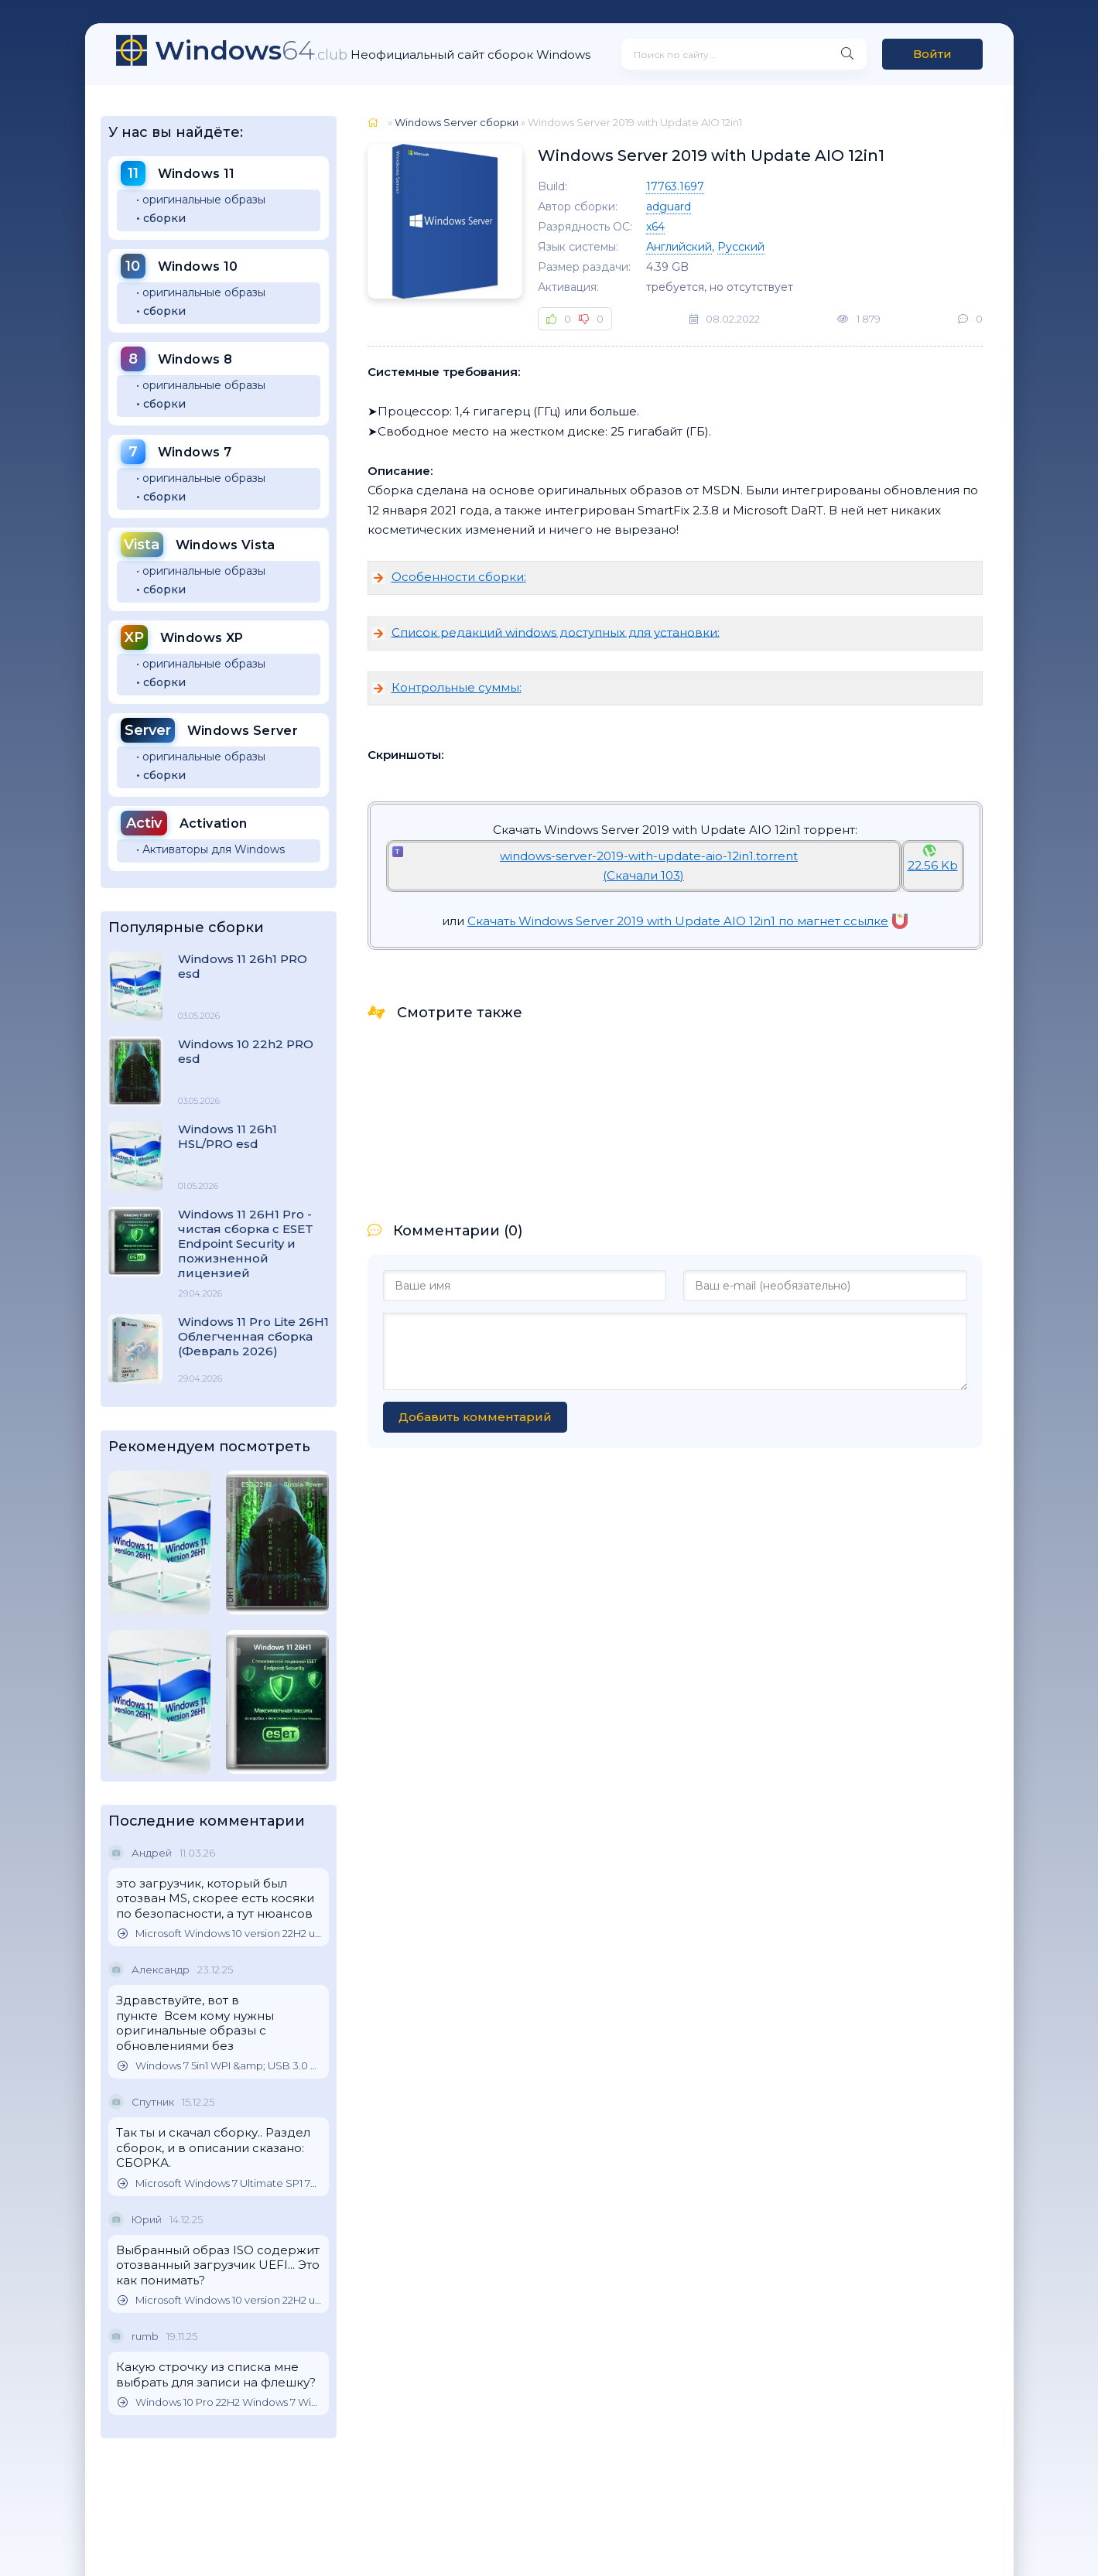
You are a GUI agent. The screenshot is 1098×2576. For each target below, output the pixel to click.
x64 (655, 227)
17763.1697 (675, 186)
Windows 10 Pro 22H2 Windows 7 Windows (219, 2402)
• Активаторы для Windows (210, 849)
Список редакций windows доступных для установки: (556, 631)
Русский (740, 247)
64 (251, 50)
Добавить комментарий (475, 1416)
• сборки (161, 218)
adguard (668, 207)
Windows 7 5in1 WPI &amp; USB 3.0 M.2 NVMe (219, 2066)
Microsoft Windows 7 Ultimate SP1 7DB (219, 2183)
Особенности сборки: (459, 576)
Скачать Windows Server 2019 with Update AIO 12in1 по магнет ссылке (687, 921)
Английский (679, 247)
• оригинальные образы (200, 200)
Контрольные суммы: (457, 687)
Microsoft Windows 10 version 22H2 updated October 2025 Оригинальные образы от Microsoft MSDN (219, 1934)
